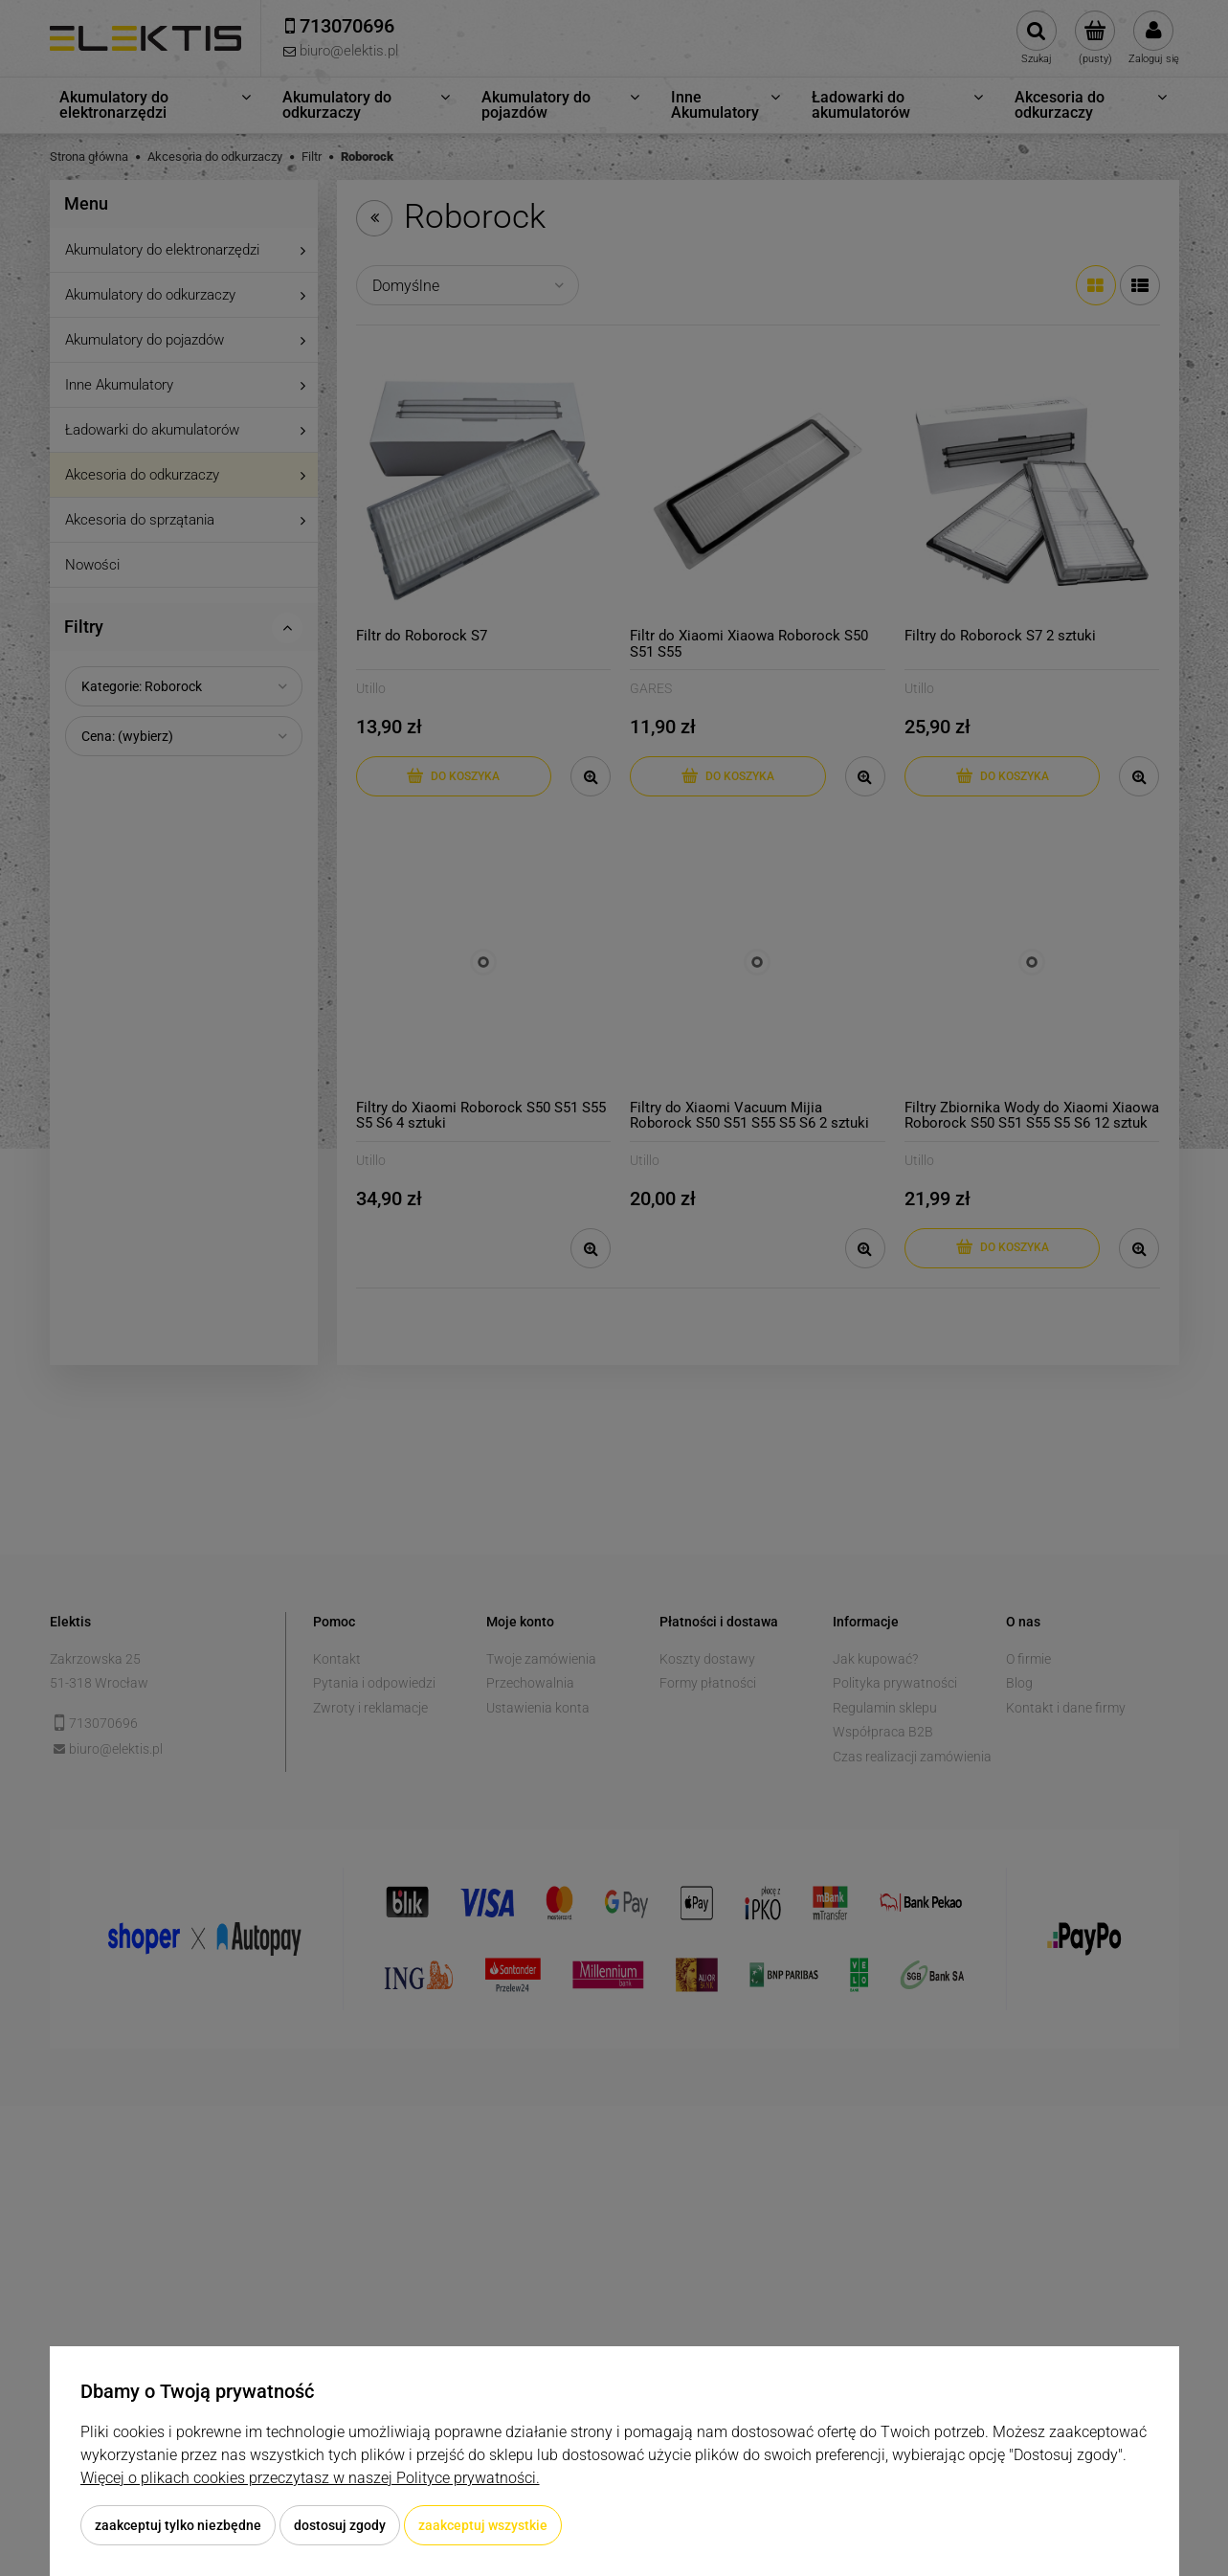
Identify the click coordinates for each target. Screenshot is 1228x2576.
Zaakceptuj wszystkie (482, 2525)
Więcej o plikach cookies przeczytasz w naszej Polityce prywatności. (310, 2478)
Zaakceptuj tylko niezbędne (178, 2525)
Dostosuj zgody (340, 2525)
